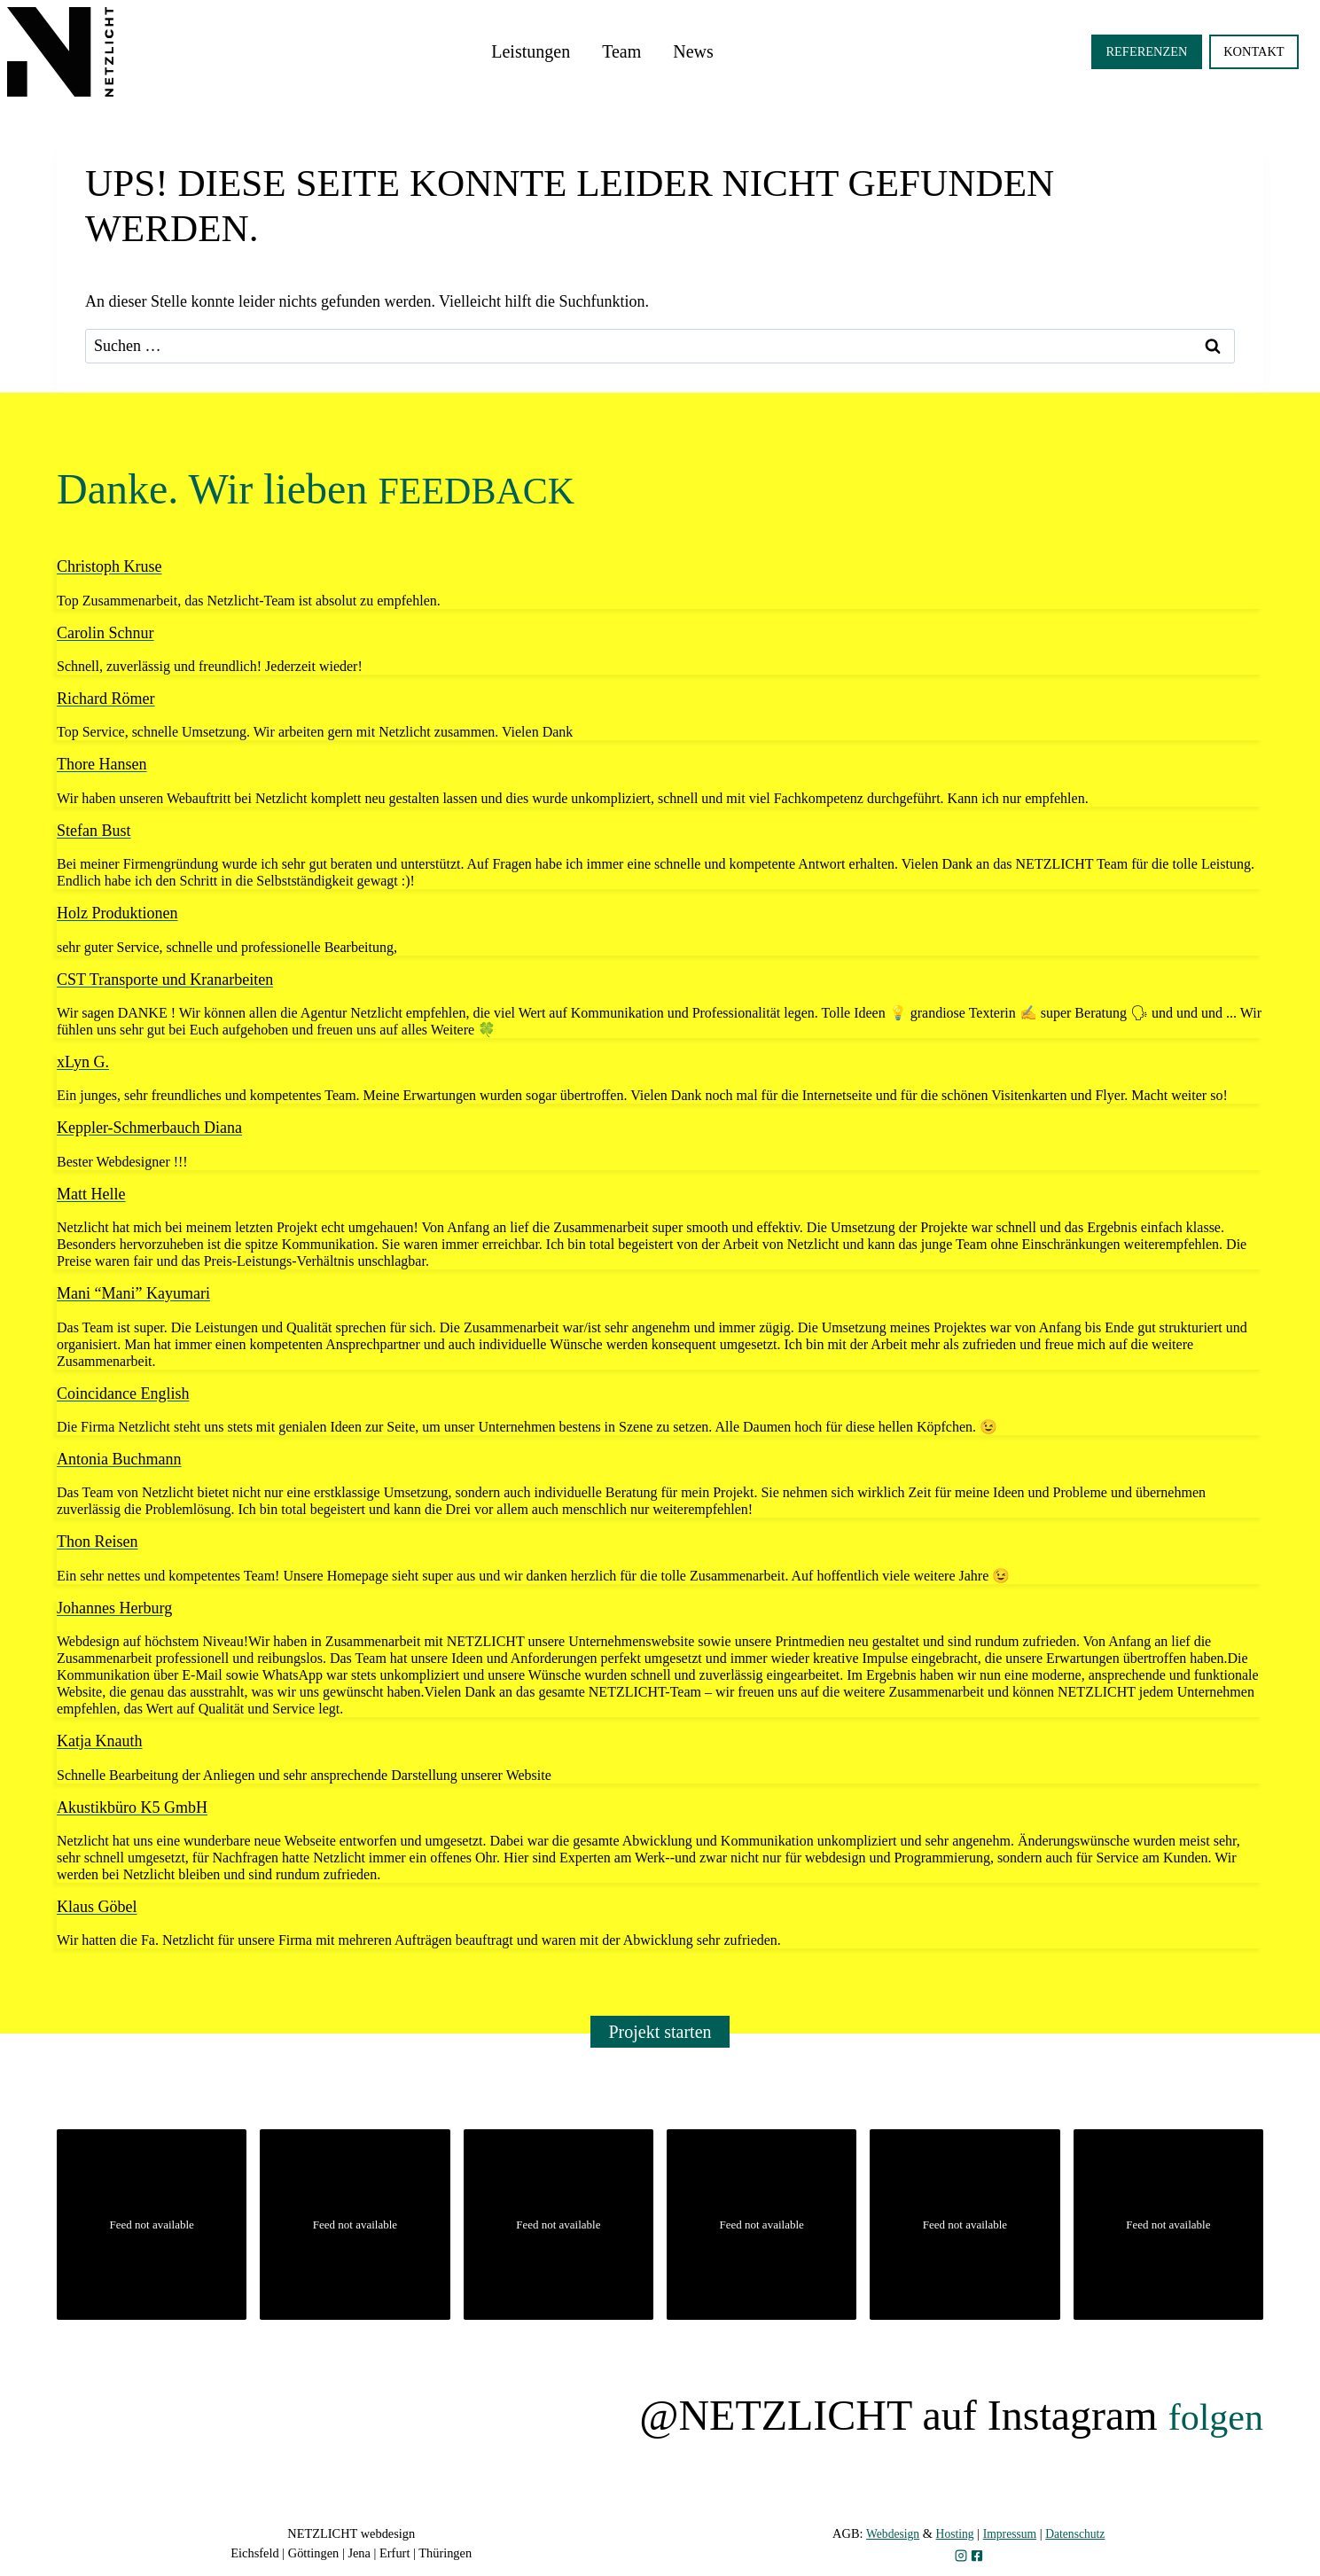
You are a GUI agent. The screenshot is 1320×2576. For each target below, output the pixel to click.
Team (621, 51)
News (693, 51)
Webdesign (888, 2533)
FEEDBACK (490, 488)
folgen (1208, 2415)
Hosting (953, 2533)
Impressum (1010, 2533)
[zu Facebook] (977, 2555)
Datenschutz (1079, 2533)
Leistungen (530, 51)
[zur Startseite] (60, 52)
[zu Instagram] (961, 2555)
